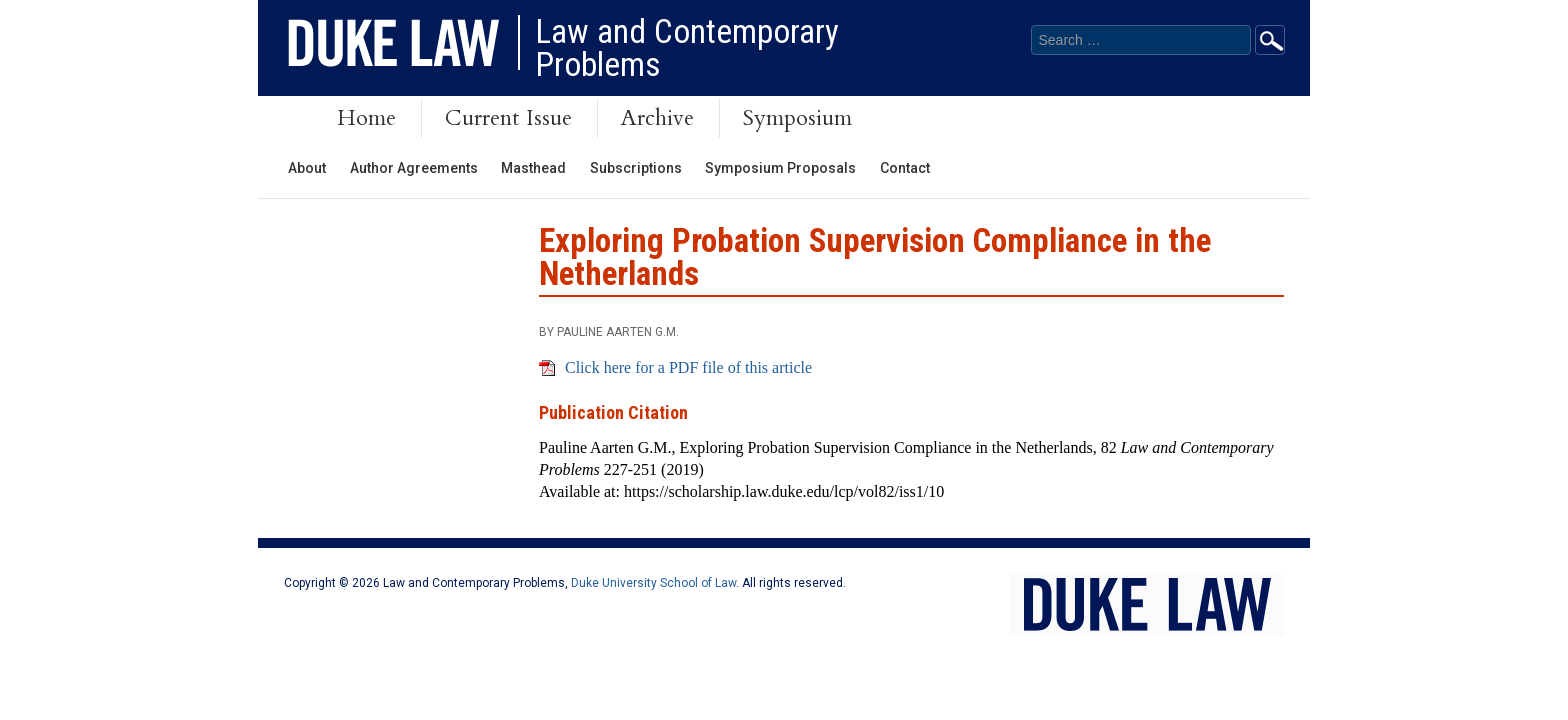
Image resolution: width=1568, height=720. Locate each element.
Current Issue (508, 118)
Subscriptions (636, 168)
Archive (657, 118)
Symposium (797, 118)
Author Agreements (414, 168)
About (307, 168)
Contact (905, 168)
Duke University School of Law (653, 583)
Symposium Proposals (780, 168)
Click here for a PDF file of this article (688, 367)
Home (366, 118)
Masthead (533, 168)
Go (1270, 40)
